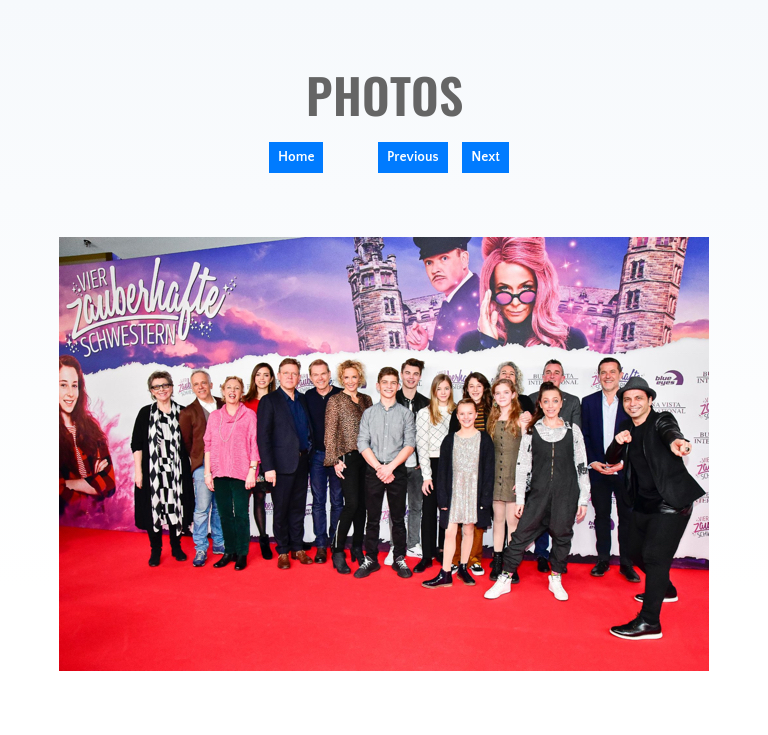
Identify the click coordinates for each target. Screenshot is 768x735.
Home (296, 157)
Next (485, 157)
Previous (413, 157)
